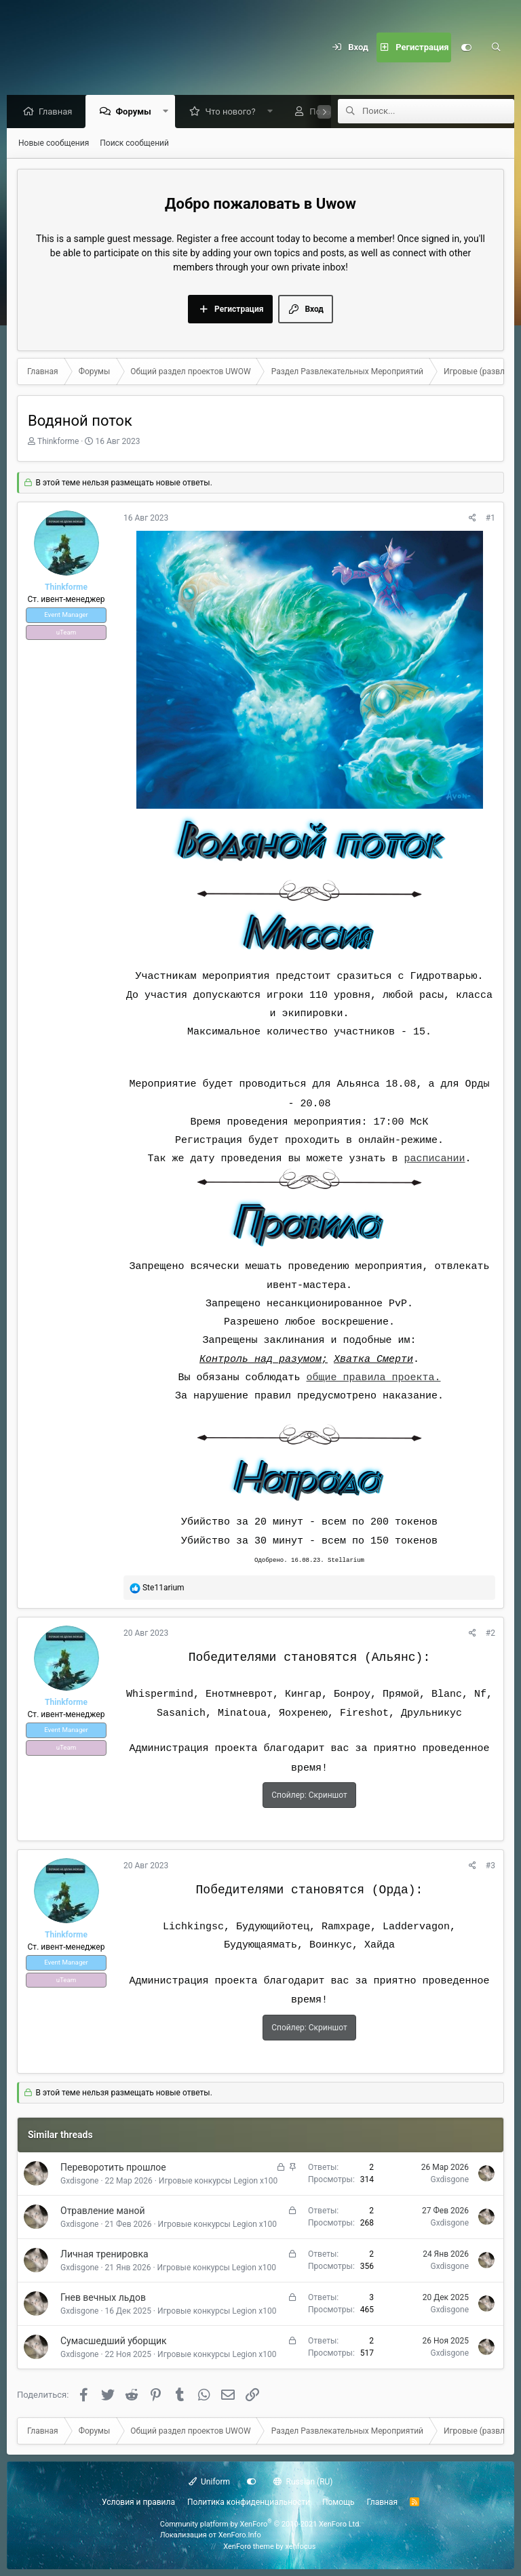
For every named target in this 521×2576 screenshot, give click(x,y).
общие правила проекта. (373, 1378)
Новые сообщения (53, 143)
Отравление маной (102, 2211)
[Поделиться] (472, 518)
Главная (58, 112)
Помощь (338, 2502)
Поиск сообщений (134, 143)
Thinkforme (58, 442)
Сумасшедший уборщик (113, 2341)
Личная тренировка (104, 2254)
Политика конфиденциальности (248, 2502)
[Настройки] (466, 47)
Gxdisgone (79, 2181)
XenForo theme (248, 2546)
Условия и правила (138, 2502)
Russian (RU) (302, 2482)
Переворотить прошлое (113, 2167)
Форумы (136, 112)
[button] (168, 112)
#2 (490, 1633)
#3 (490, 1866)
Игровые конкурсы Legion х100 (218, 2181)
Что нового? (233, 112)
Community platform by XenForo (261, 2524)
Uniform (210, 2482)
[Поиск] (496, 47)
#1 (490, 518)
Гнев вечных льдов (103, 2298)
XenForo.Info (239, 2535)
